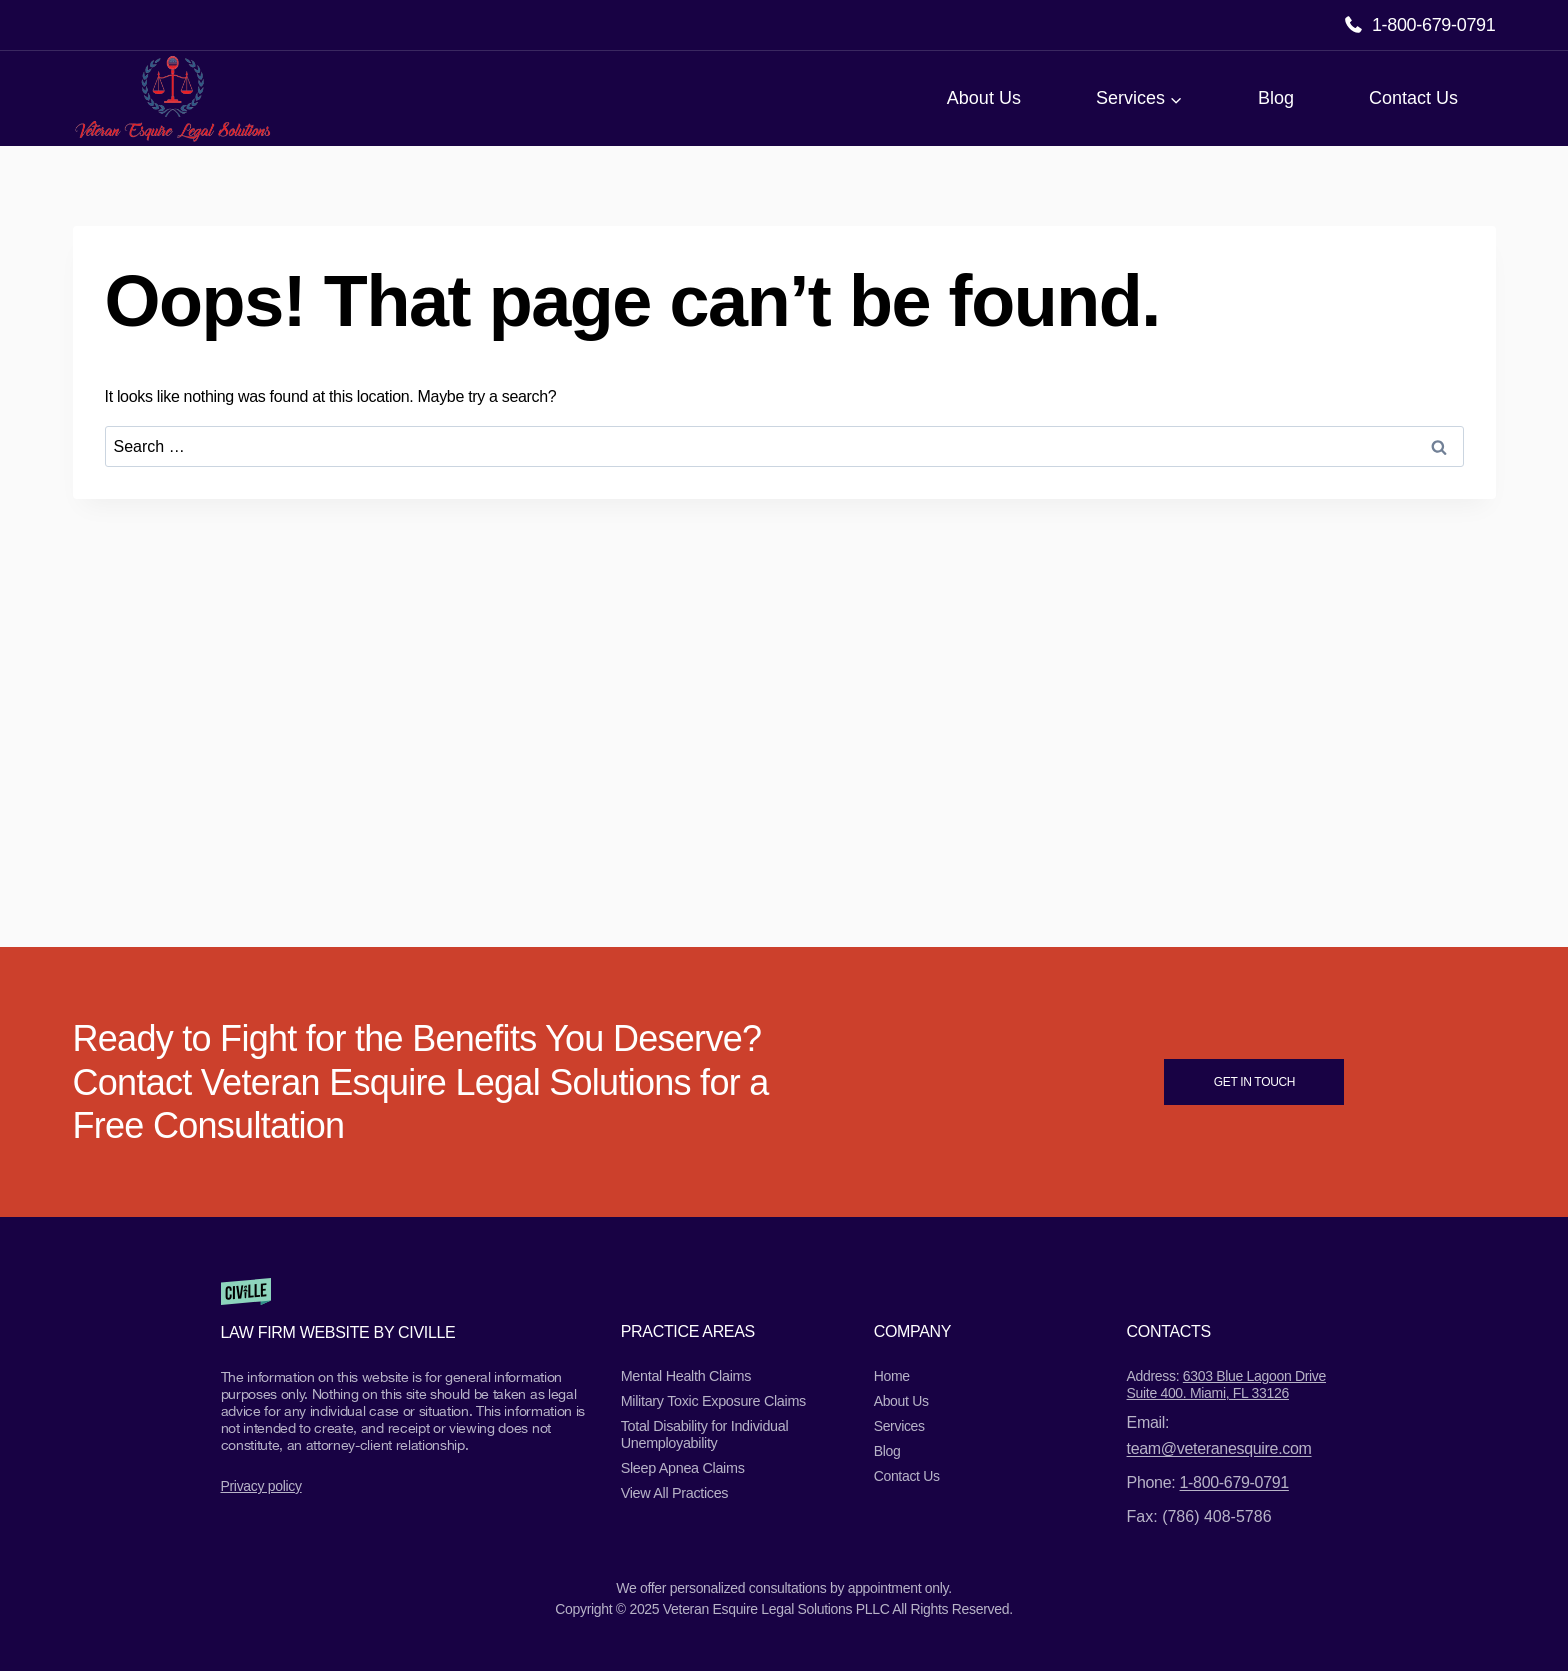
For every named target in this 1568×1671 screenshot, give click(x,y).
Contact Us (1413, 98)
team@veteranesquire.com (1219, 1448)
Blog (1276, 98)
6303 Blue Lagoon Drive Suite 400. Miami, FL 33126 (1226, 1384)
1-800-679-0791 (1434, 25)
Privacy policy (261, 1486)
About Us (984, 98)
